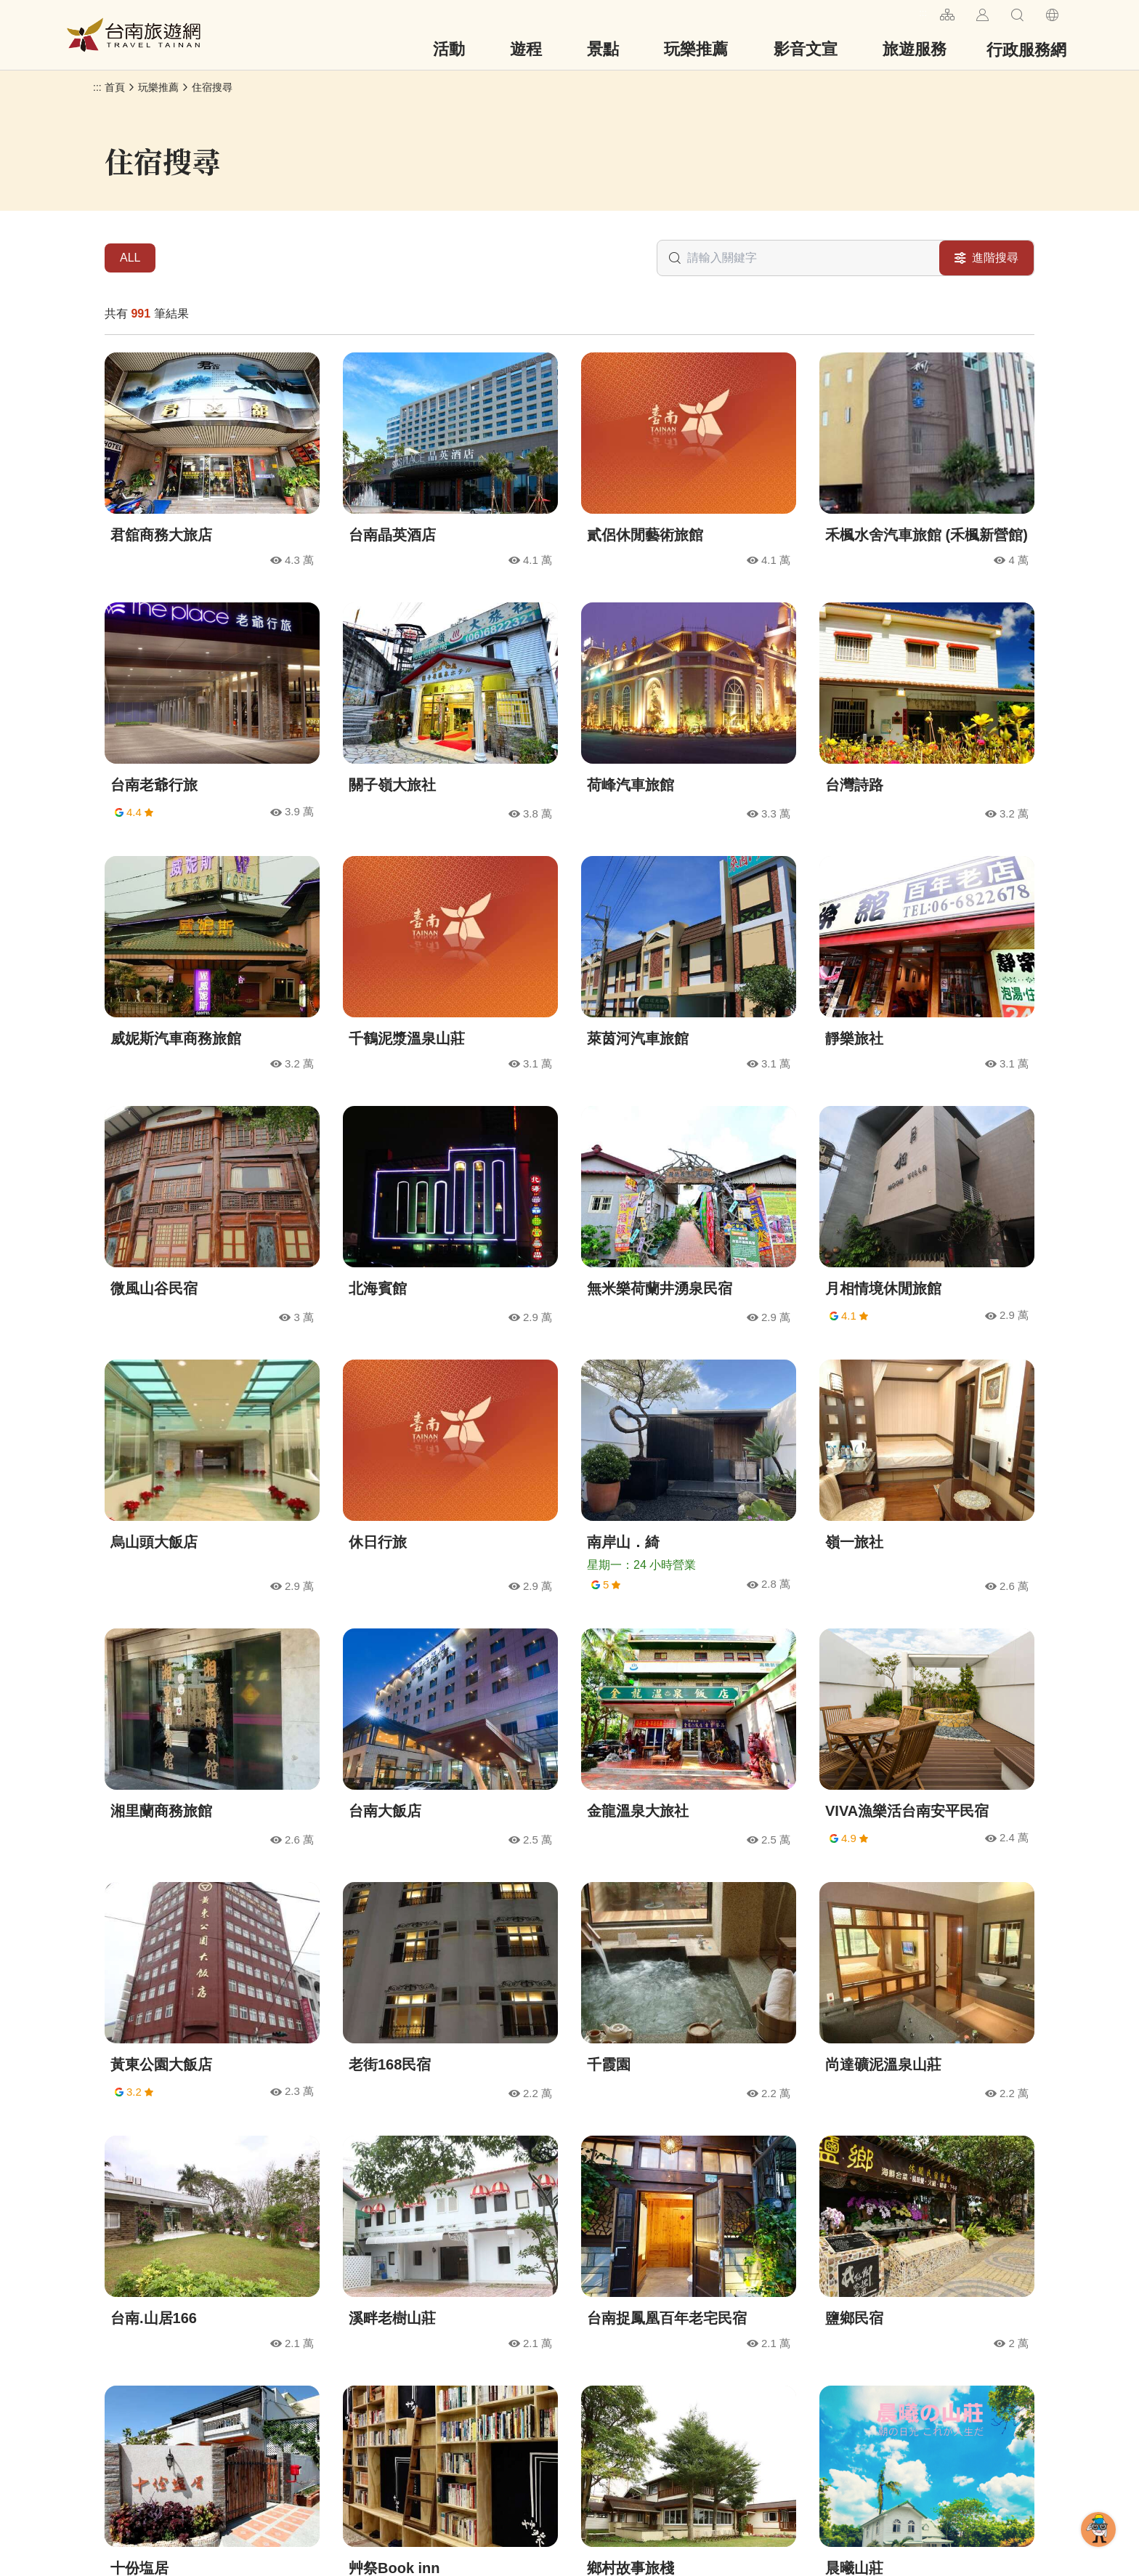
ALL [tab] (130, 257)
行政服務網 (1026, 50)
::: (923, 12)
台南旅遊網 (133, 35)
